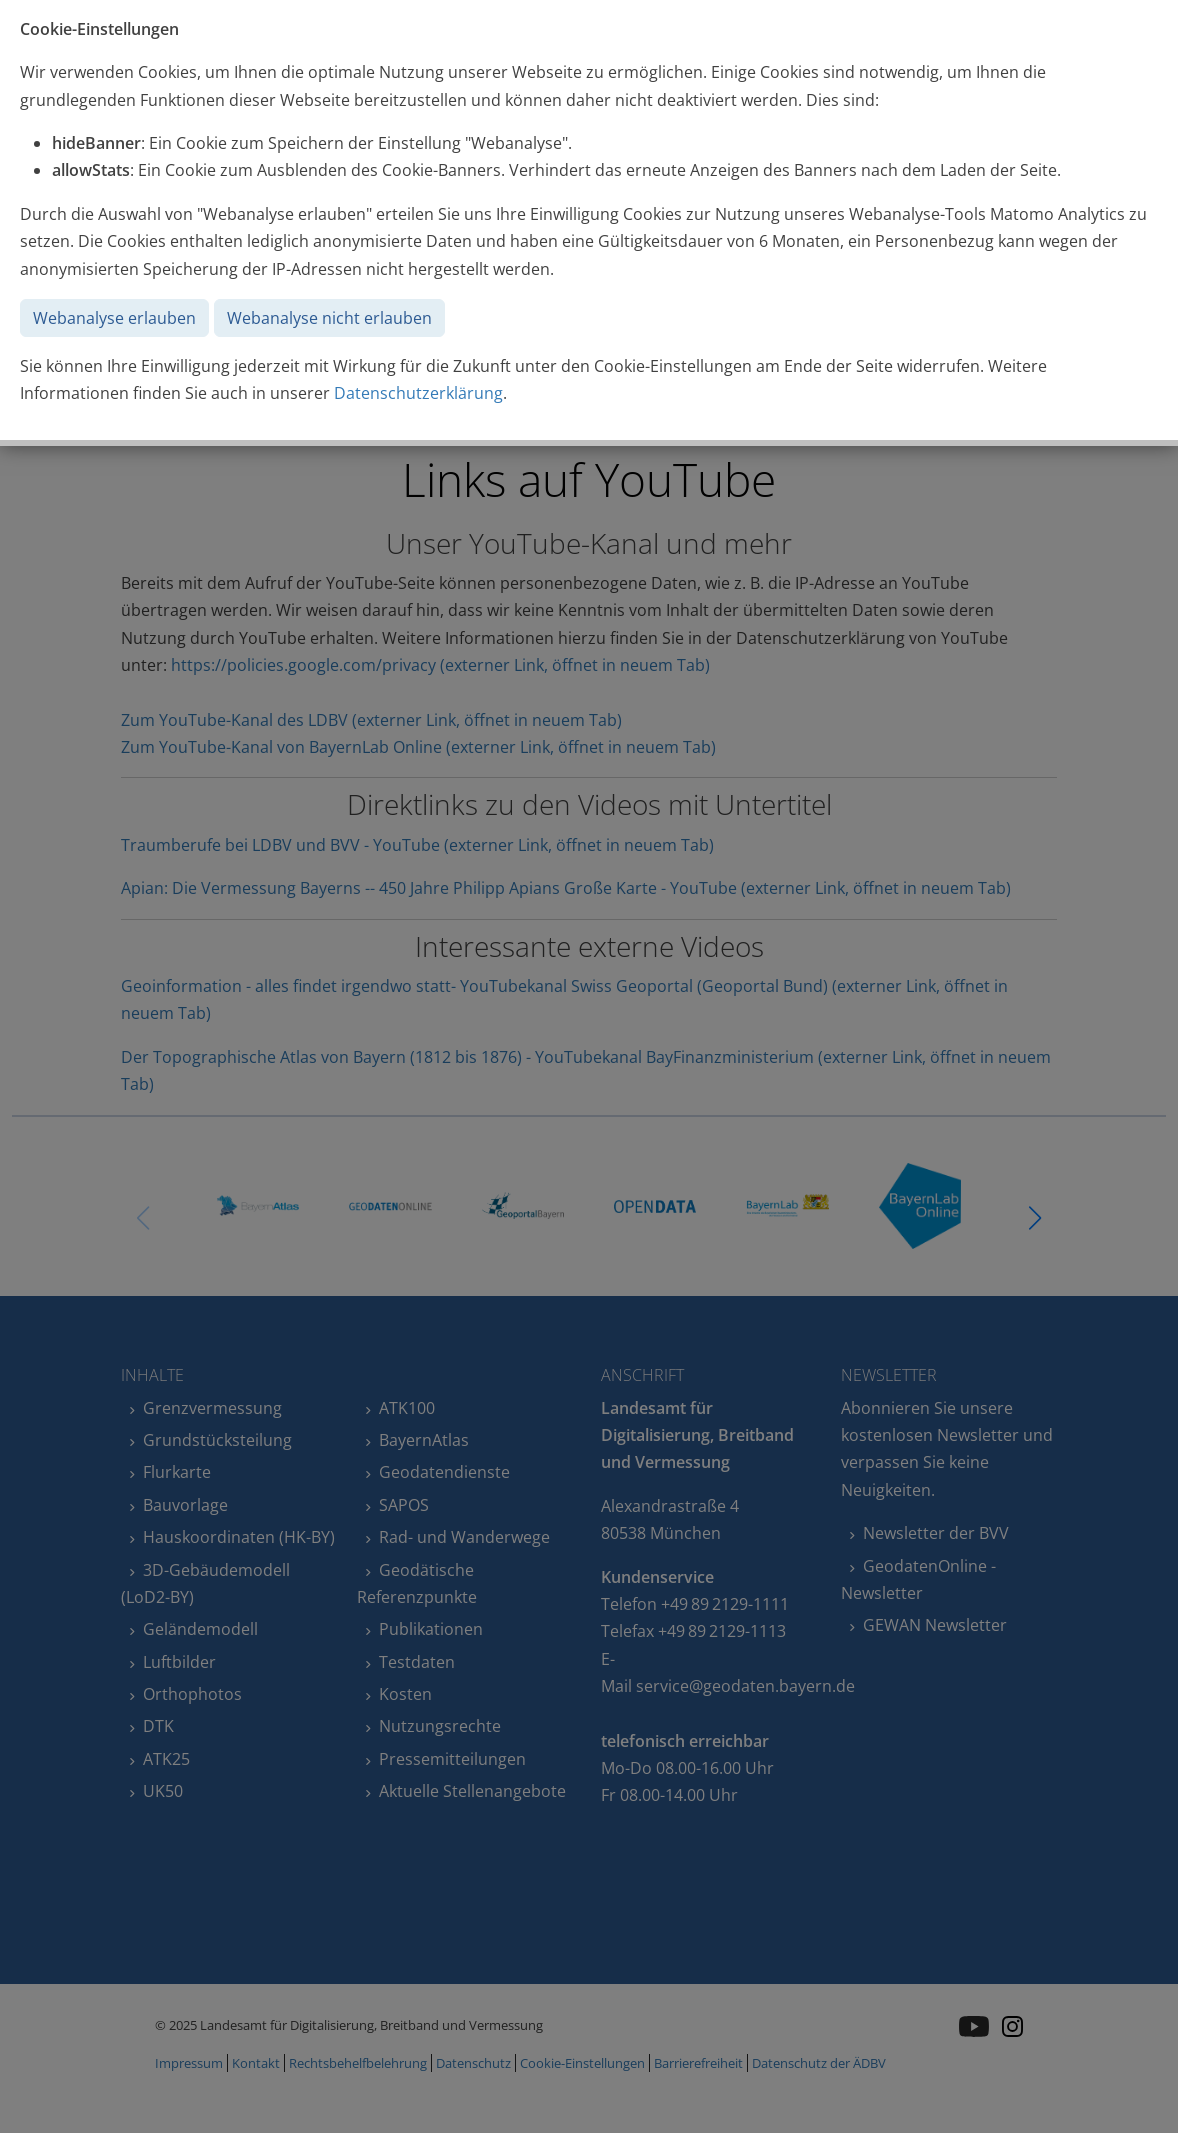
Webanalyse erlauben (114, 318)
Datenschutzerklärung (418, 393)
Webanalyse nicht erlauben (329, 318)
